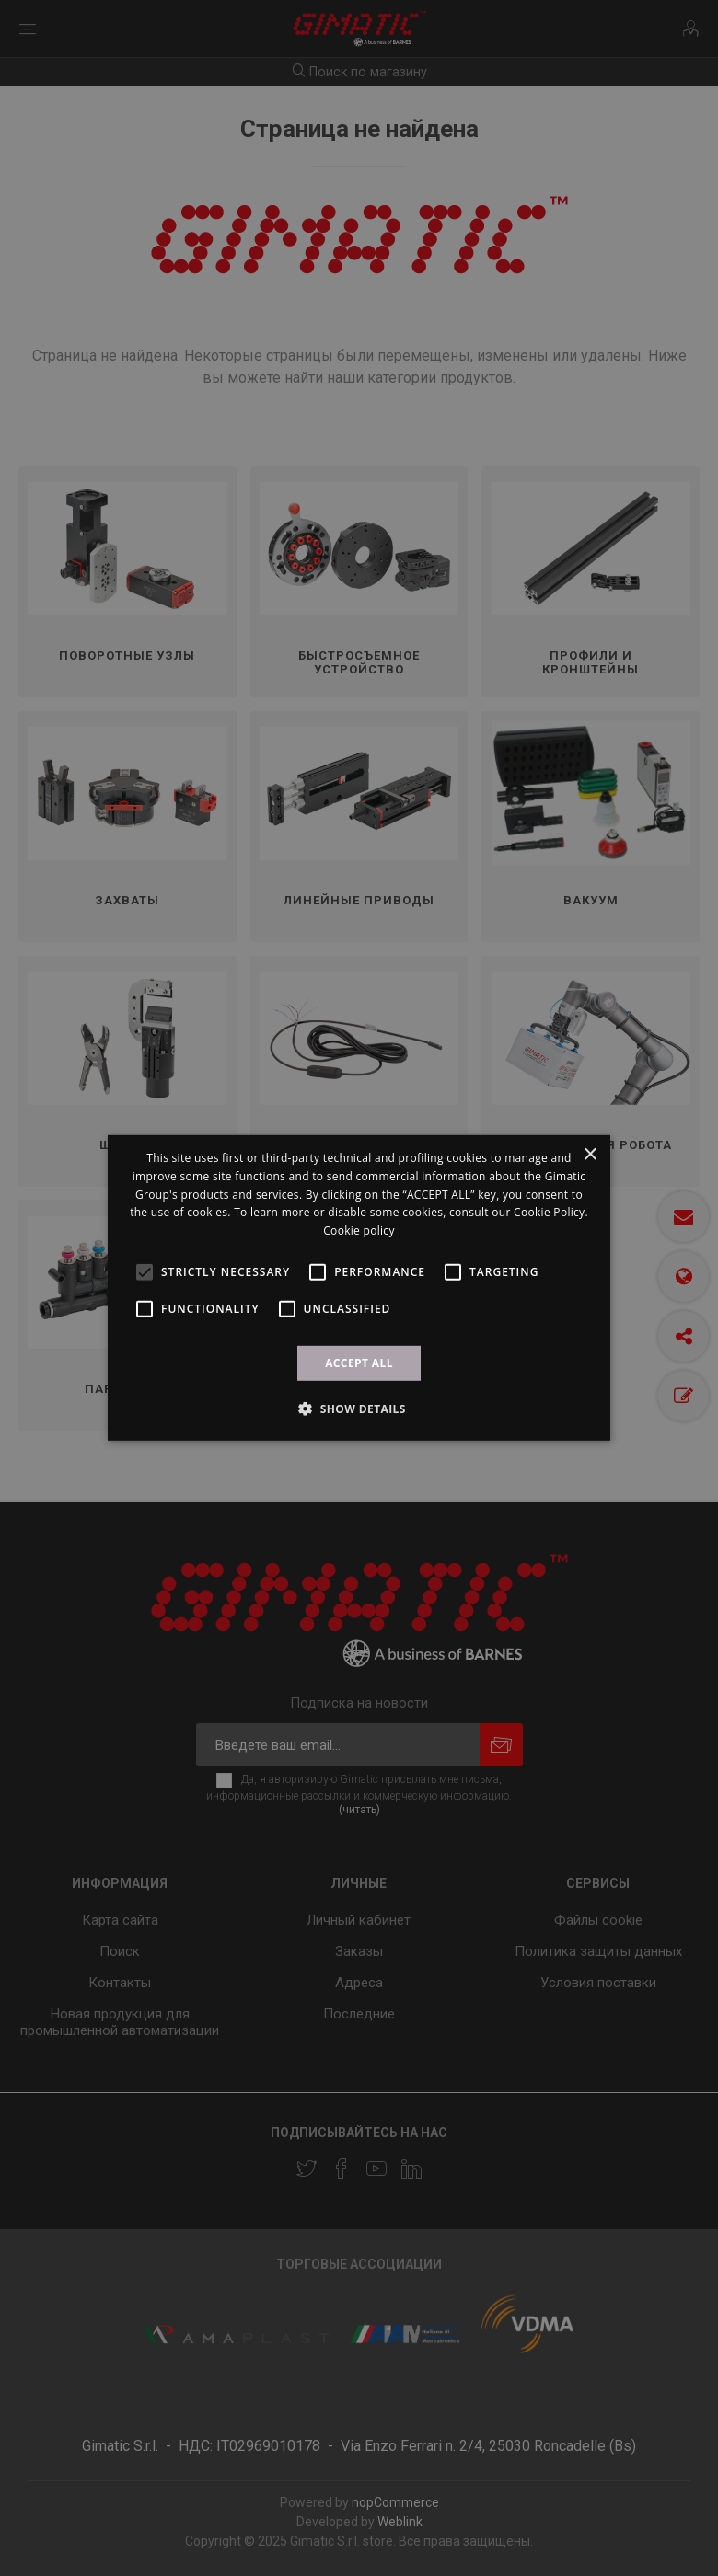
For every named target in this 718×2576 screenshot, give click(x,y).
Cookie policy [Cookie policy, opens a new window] (358, 1230)
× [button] (589, 1155)
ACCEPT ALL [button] (359, 1363)
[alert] (359, 1288)
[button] (359, 1408)
